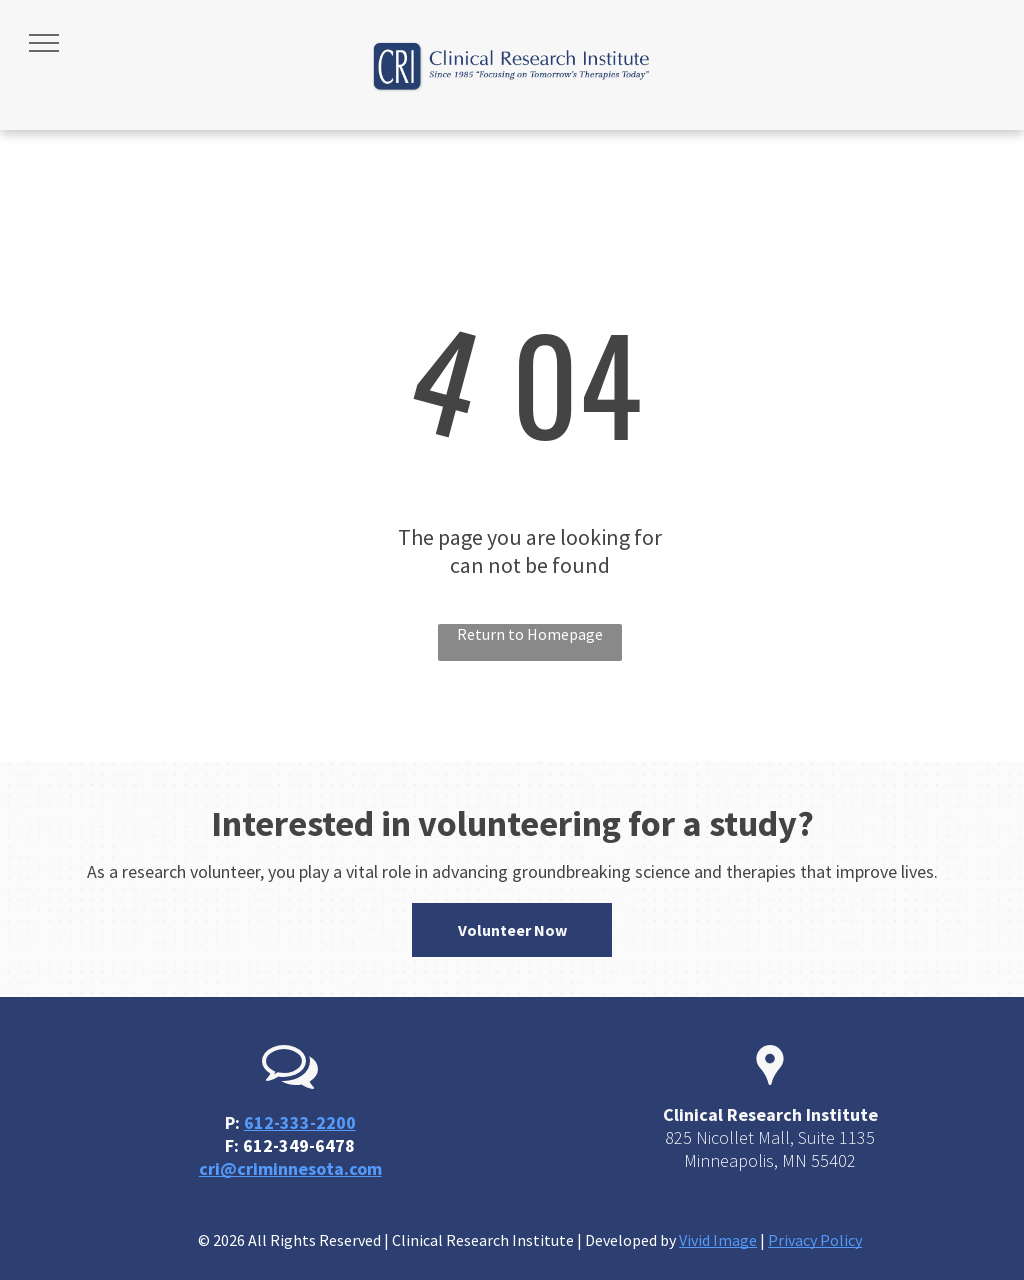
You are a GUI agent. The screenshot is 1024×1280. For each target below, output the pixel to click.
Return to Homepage (530, 634)
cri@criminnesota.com (290, 1168)
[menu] (44, 43)
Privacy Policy (815, 1240)
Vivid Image (718, 1240)
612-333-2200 (300, 1122)
